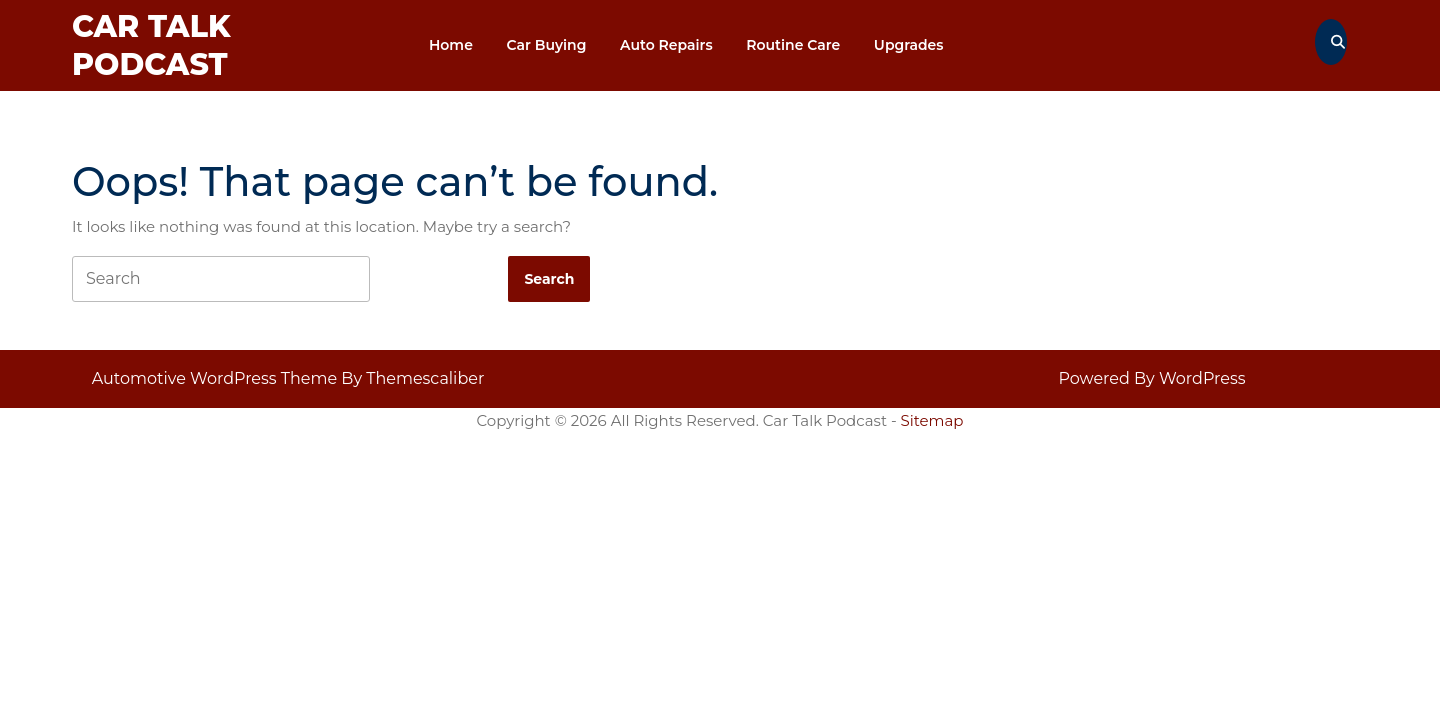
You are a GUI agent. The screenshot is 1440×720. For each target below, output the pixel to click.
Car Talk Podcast (151, 45)
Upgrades (909, 45)
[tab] (549, 279)
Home (451, 45)
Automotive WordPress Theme (215, 378)
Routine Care (793, 45)
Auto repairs (666, 45)
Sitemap (932, 420)
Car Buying (547, 45)
